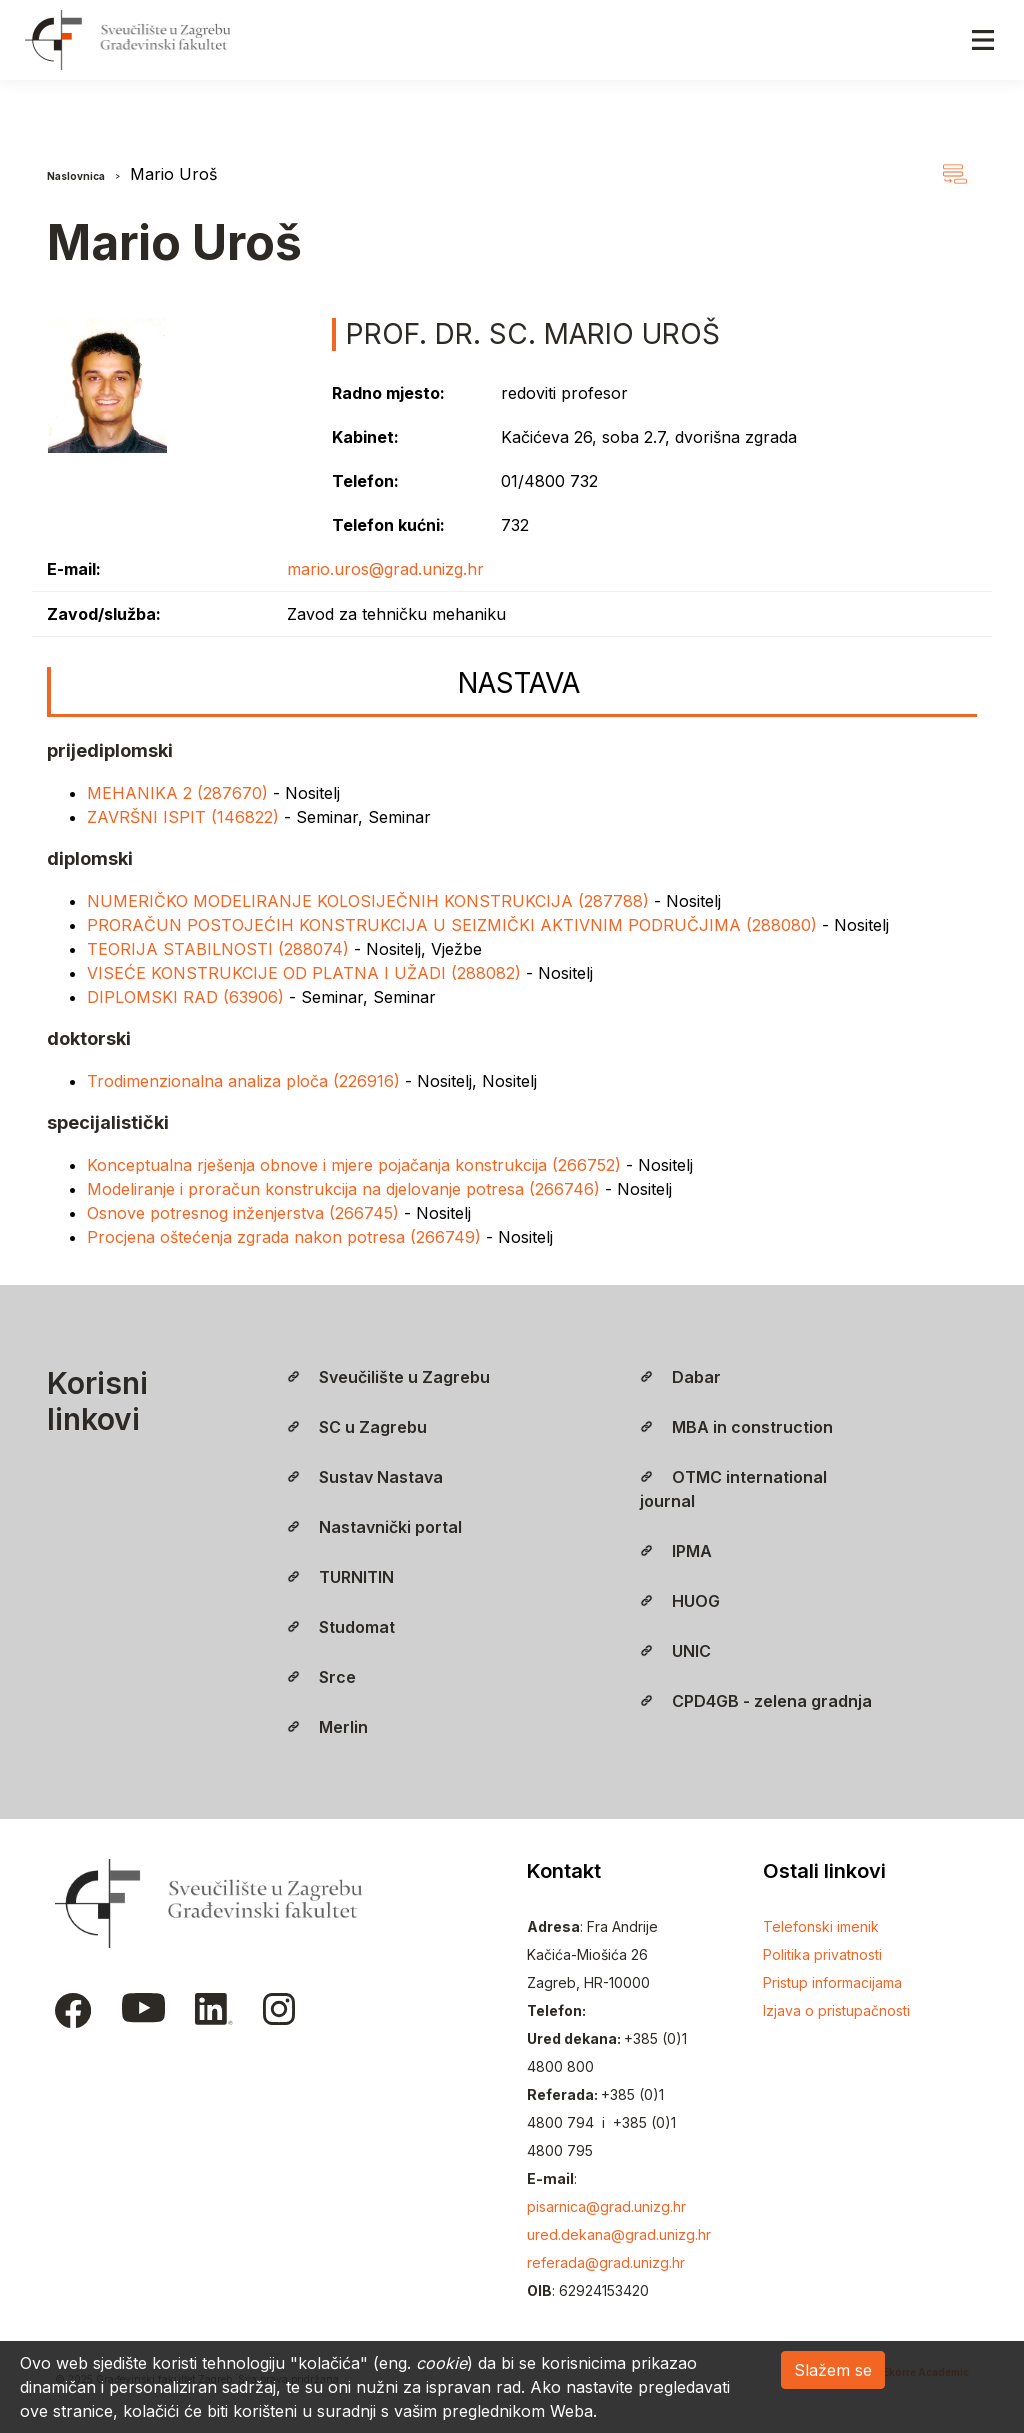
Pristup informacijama (832, 1982)
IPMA (676, 1551)
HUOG (680, 1601)
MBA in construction (736, 1427)
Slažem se (833, 2370)
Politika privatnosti (822, 1954)
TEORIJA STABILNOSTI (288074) (220, 949)
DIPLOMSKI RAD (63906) (188, 997)
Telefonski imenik (821, 1926)
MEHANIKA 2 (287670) (180, 793)
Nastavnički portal (374, 1527)
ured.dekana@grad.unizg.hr (619, 2234)
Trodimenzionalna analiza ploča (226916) (246, 1081)
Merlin (327, 1727)
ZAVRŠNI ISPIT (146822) (185, 817)
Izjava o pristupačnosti (836, 2010)
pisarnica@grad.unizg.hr (606, 2206)
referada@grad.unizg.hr (606, 2262)
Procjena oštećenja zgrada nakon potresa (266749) (286, 1237)
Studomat (341, 1627)
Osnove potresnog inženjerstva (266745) (245, 1213)
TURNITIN (340, 1577)
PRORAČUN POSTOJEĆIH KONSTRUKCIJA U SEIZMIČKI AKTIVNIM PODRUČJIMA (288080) (454, 925)
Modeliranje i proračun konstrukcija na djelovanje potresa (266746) (346, 1189)
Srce (321, 1677)
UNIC (675, 1651)
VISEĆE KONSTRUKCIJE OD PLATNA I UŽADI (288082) (306, 973)
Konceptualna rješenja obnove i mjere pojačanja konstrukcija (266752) (356, 1165)
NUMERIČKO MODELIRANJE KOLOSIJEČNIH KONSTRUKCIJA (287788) (370, 901)
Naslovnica (76, 176)
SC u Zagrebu (357, 1427)
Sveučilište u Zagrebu (388, 1377)
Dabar (680, 1377)
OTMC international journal (733, 1489)
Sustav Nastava (365, 1477)
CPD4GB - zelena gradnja (756, 1701)
